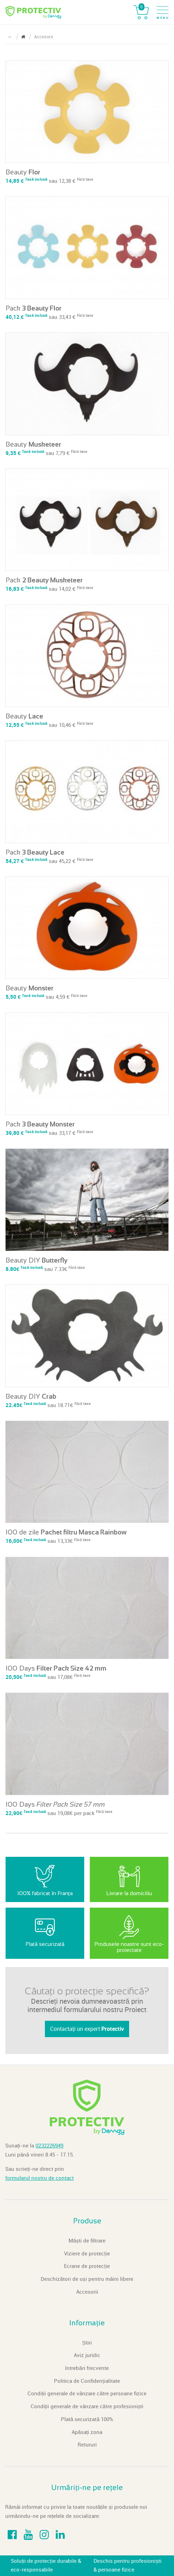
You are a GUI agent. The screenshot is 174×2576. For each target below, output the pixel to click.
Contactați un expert (87, 2029)
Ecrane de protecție (87, 2266)
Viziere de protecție (87, 2254)
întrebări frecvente (87, 2368)
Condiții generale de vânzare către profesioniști (87, 2406)
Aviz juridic (87, 2355)
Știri (87, 2343)
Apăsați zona (87, 2432)
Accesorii (87, 2292)
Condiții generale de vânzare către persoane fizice (87, 2393)
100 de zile (66, 1532)
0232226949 (49, 2146)
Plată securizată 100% (87, 2419)
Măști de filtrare (87, 2241)
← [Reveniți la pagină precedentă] (10, 36)
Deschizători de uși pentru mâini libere (87, 2279)
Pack (34, 308)
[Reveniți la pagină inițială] (23, 36)
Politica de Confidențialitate (87, 2381)
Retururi (87, 2445)
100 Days (56, 1668)
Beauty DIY (37, 1260)
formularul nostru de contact (39, 2178)
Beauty (23, 172)
